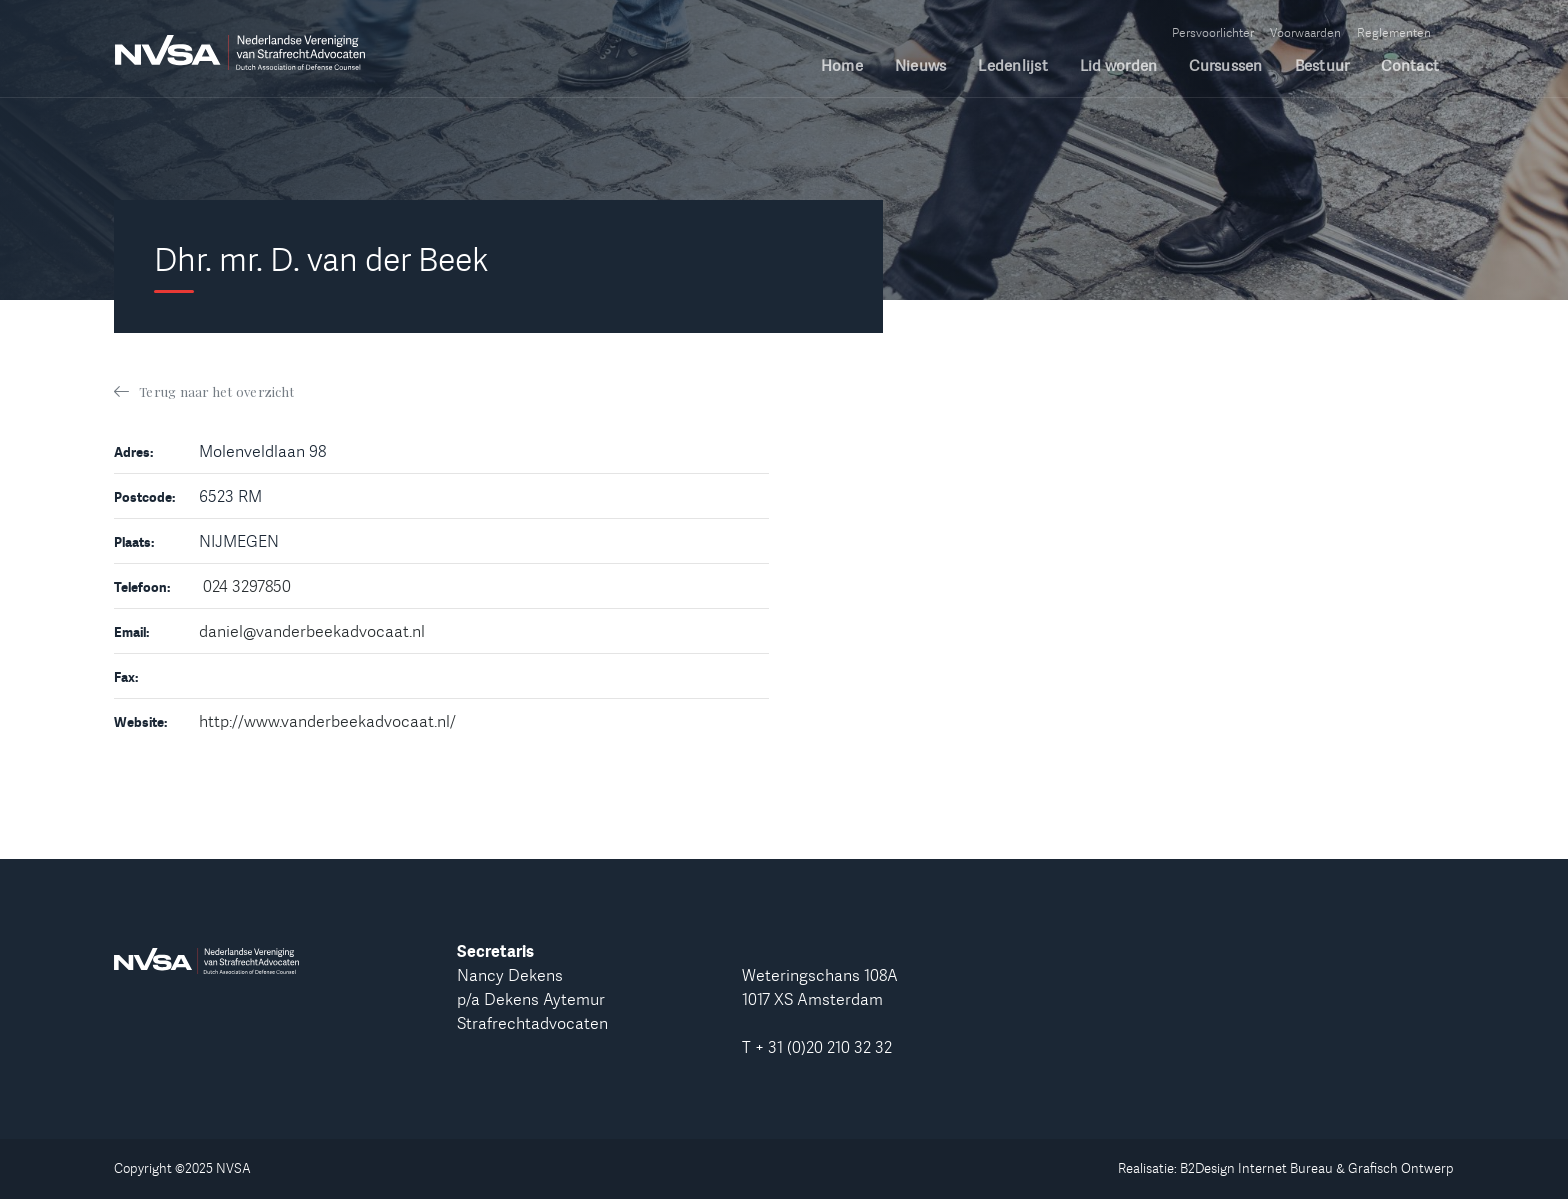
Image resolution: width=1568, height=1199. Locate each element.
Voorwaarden (1305, 32)
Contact (1410, 66)
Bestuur (1322, 66)
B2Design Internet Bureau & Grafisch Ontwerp (1317, 1168)
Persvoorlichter (1213, 32)
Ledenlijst (1013, 66)
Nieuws (921, 66)
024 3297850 (247, 586)
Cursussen (1225, 66)
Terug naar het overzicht (216, 391)
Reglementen (1394, 32)
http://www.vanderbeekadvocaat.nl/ (327, 721)
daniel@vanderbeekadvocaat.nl (312, 631)
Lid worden (1119, 66)
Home (842, 66)
